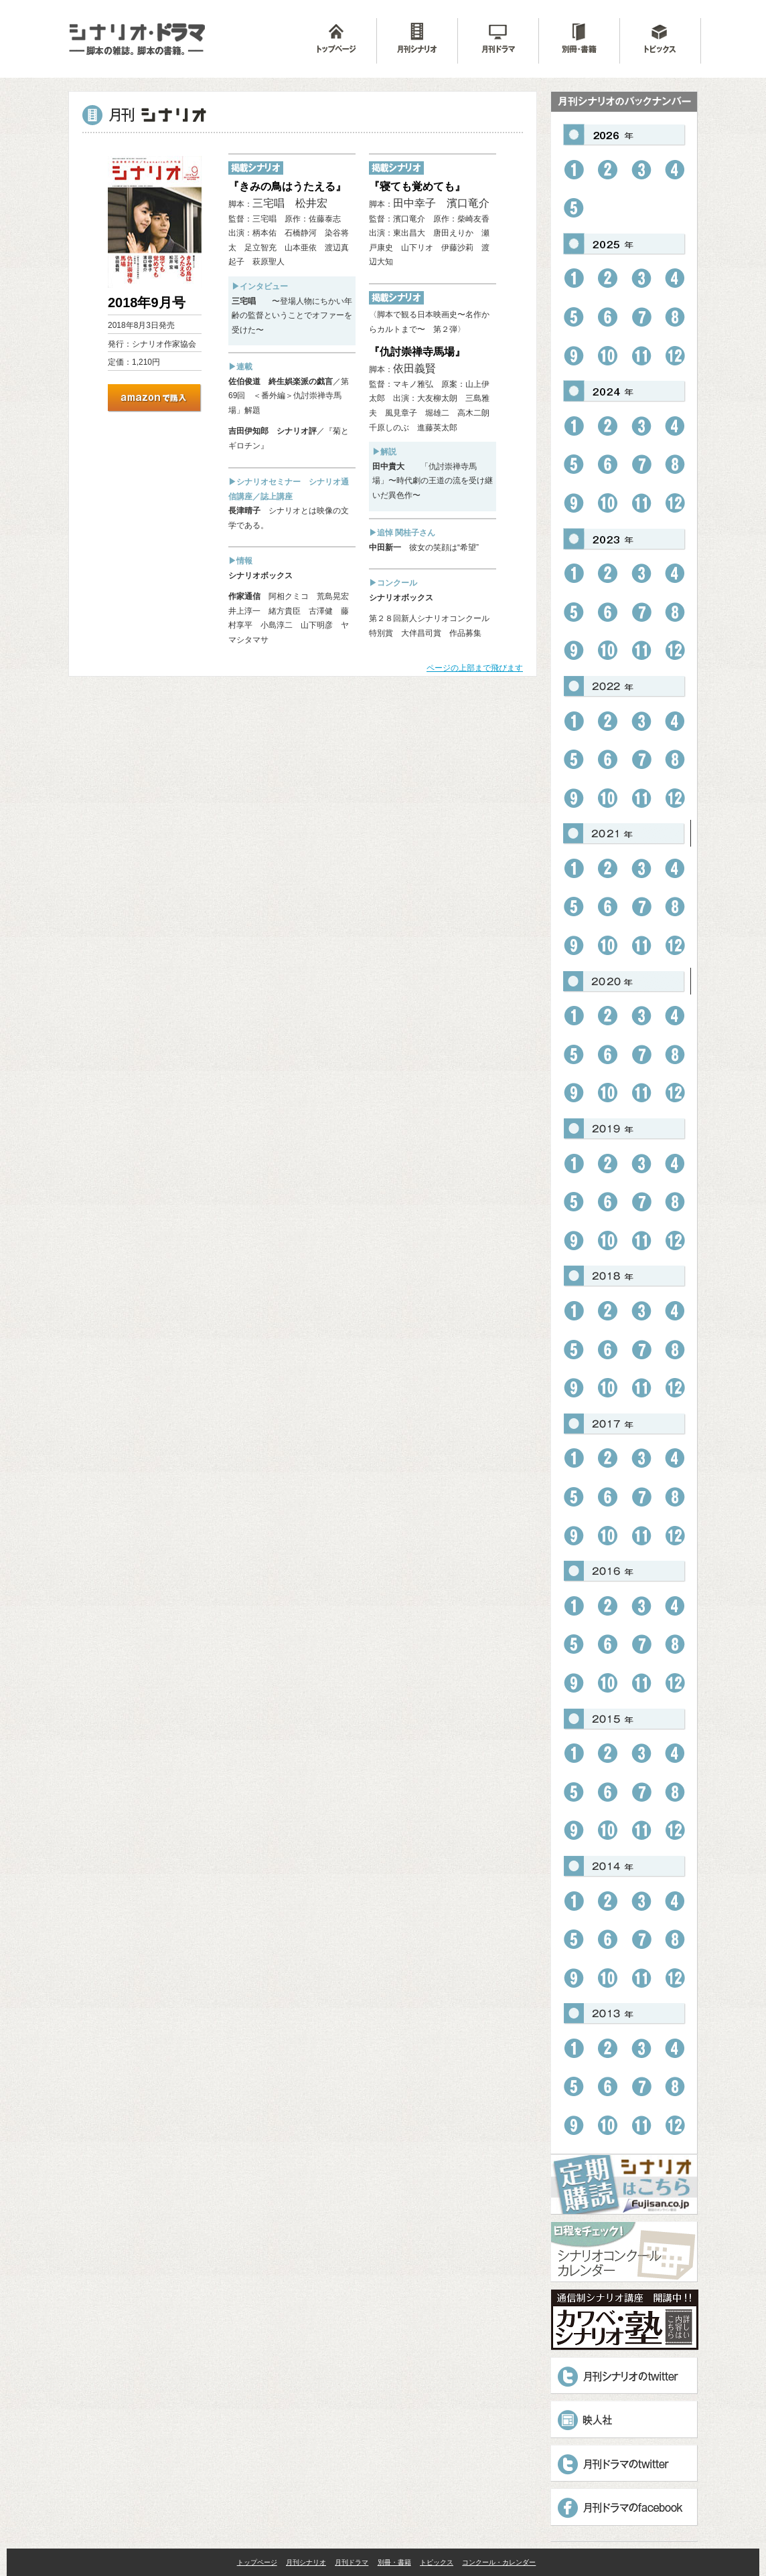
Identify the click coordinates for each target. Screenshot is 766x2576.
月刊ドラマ (351, 2562)
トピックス (436, 2562)
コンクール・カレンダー (499, 2562)
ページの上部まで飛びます (475, 668)
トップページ (257, 2562)
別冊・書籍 (394, 2562)
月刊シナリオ (306, 2562)
